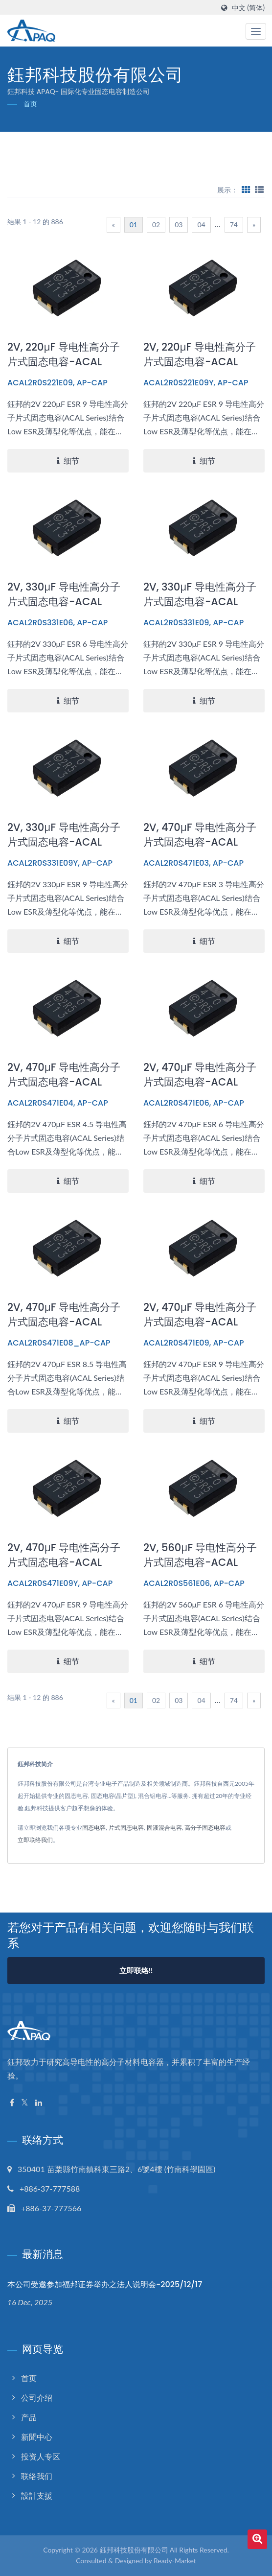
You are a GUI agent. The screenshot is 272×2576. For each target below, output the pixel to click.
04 (201, 224)
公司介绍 (36, 2397)
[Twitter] (24, 2102)
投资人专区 (40, 2456)
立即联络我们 (35, 1839)
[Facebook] (12, 2102)
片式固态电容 (126, 1827)
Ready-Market (175, 2560)
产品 (29, 2417)
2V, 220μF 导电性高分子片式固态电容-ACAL (63, 354)
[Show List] (259, 189)
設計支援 (36, 2495)
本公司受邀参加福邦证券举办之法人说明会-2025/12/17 (104, 2284)
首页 (30, 103)
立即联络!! (136, 1970)
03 (178, 224)
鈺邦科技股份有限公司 (134, 2550)
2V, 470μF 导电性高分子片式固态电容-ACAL (199, 834)
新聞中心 (36, 2436)
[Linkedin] (38, 2102)
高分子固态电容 (205, 1827)
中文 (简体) (248, 8)
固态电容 (94, 1827)
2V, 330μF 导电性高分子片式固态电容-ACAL (63, 594)
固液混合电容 (164, 1827)
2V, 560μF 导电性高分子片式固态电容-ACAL (200, 1554)
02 (156, 224)
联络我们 (36, 2476)
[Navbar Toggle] (256, 31)
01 (133, 224)
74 (234, 224)
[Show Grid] (246, 189)
